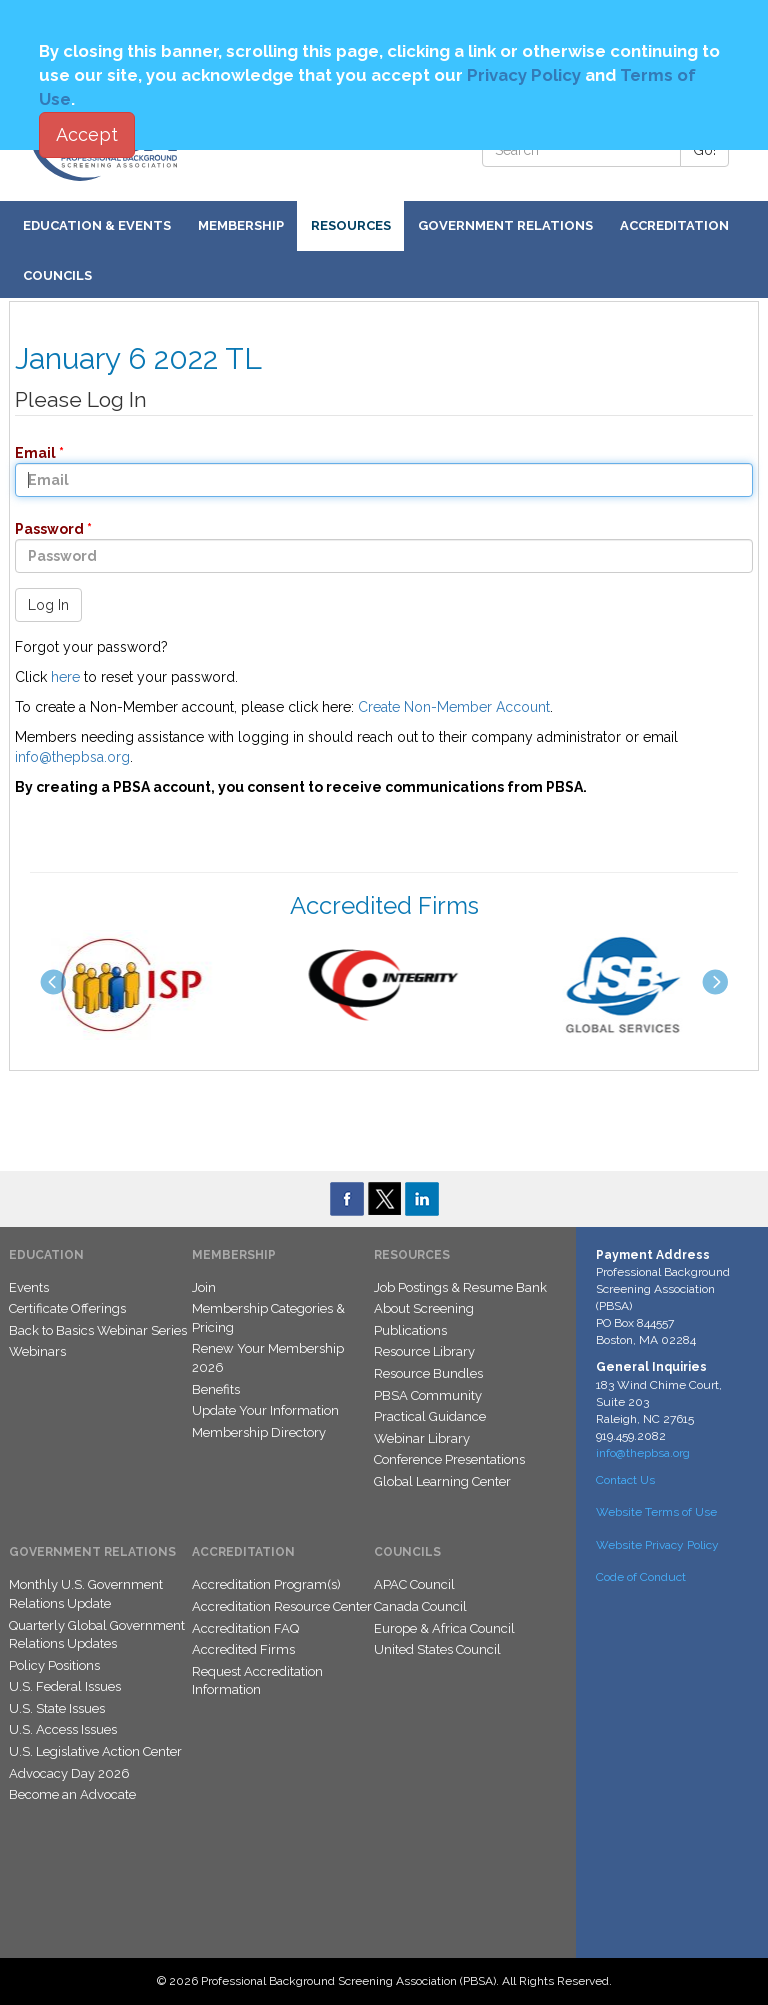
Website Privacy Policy (657, 1545)
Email (29, 453)
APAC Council (414, 1584)
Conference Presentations (449, 1459)
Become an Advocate (72, 1794)
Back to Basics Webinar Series (98, 1330)
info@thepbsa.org (72, 757)
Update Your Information (265, 1410)
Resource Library (424, 1351)
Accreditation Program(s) (266, 1584)
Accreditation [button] (674, 225)
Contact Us (625, 1480)
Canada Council (420, 1606)
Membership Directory (259, 1432)
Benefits (216, 1389)
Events (29, 1287)
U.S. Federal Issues (65, 1686)
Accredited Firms (243, 1649)
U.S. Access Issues (63, 1729)
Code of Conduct (641, 1577)
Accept (87, 134)
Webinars (37, 1351)
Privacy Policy (524, 75)
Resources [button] (351, 225)
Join (204, 1287)
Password (43, 529)
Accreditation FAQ (245, 1628)
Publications (410, 1330)
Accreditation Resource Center (282, 1606)
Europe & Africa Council (444, 1628)
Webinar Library (422, 1438)
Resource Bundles (428, 1373)
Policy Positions (54, 1665)
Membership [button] (241, 225)
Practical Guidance (430, 1416)
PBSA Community (428, 1395)
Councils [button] (57, 275)
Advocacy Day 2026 (69, 1773)
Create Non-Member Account (454, 707)
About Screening (424, 1308)
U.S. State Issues (57, 1708)
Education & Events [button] (97, 225)
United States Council (437, 1649)
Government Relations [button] (505, 225)
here (65, 677)
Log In (48, 605)
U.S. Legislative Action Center (95, 1751)
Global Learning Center (442, 1481)
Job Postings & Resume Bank (460, 1287)
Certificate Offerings (67, 1308)
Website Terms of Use (656, 1512)
